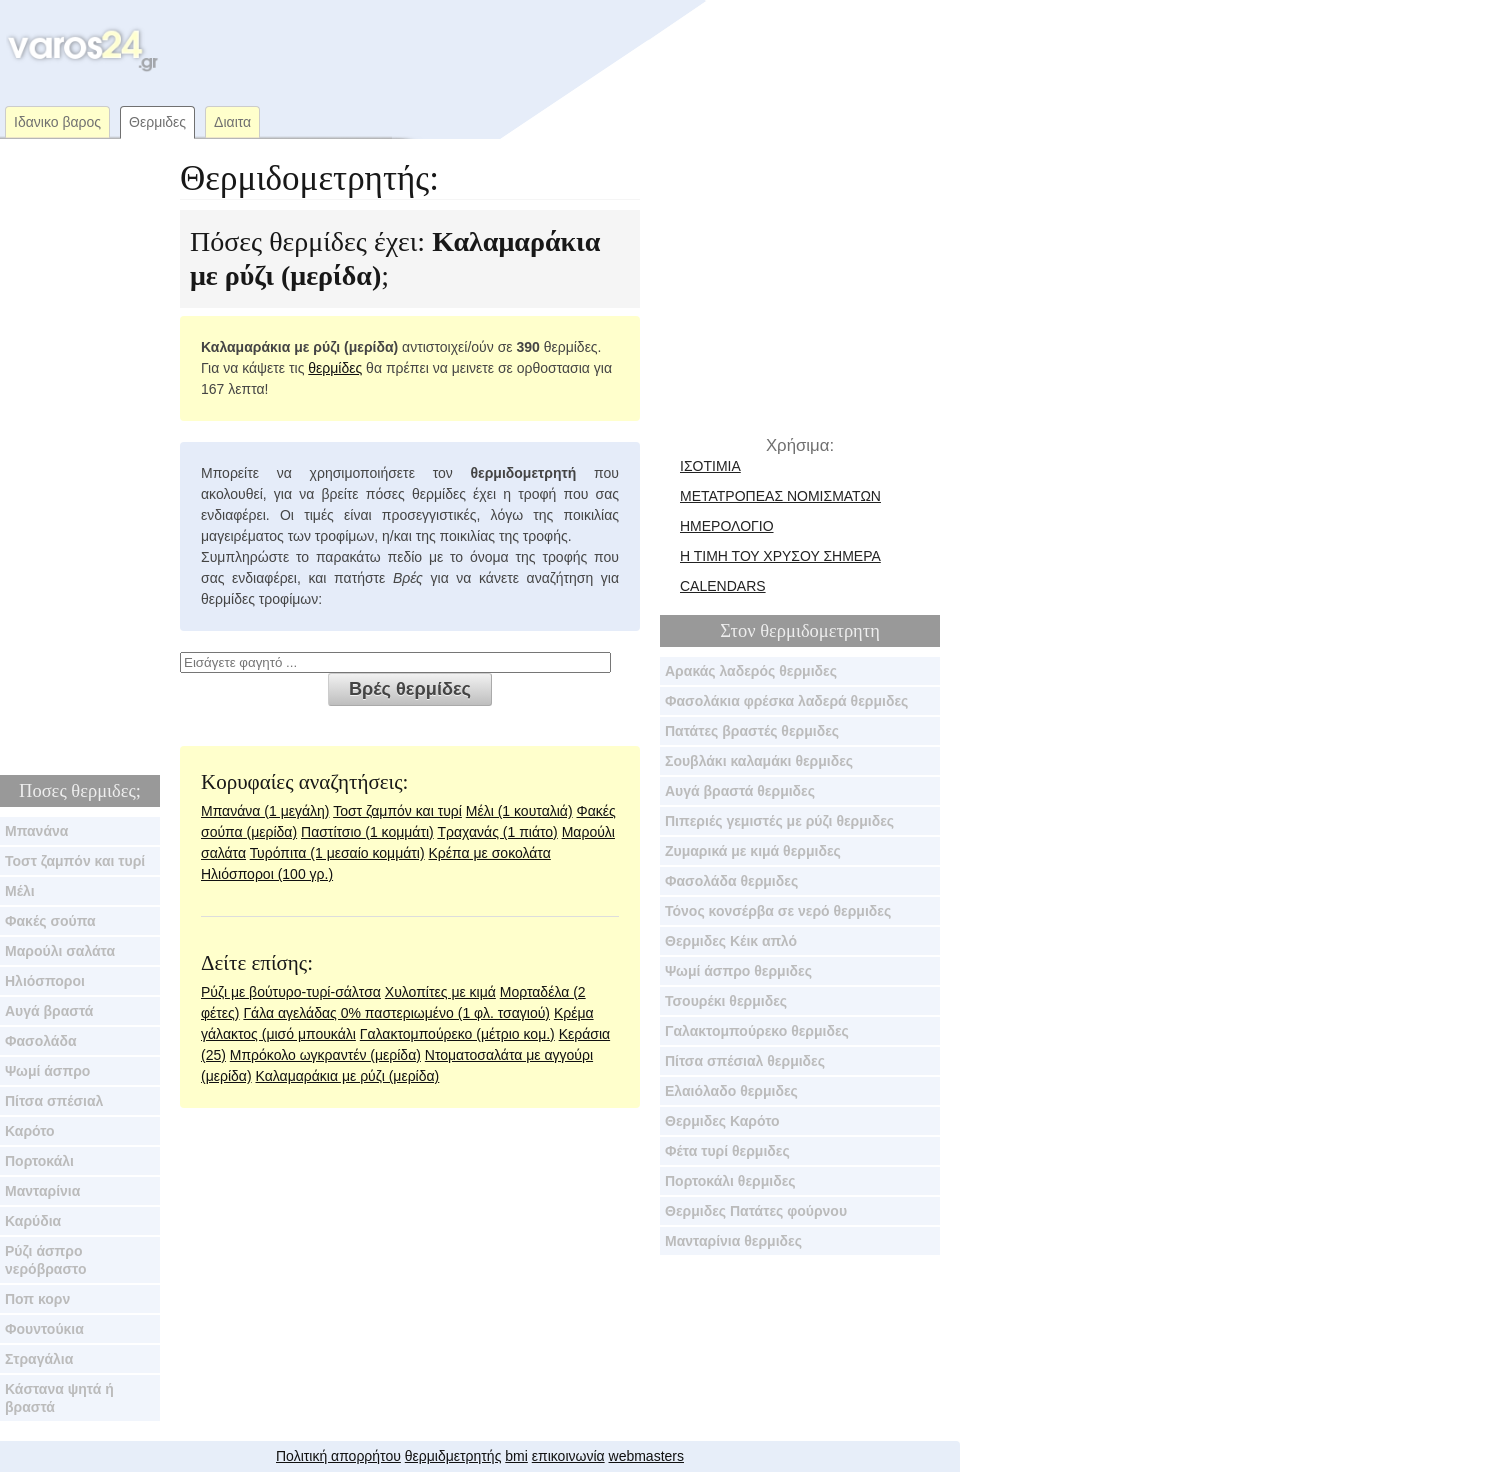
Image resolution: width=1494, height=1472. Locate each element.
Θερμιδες (157, 122)
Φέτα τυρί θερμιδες (727, 1151)
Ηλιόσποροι (45, 981)
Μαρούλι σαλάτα (60, 951)
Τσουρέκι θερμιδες (726, 1001)
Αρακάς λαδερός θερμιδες (751, 671)
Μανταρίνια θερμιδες (733, 1241)
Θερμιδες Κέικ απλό (731, 941)
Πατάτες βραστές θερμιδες (752, 731)
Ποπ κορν (37, 1299)
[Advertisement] (544, 50)
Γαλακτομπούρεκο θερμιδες (757, 1031)
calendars (723, 586)
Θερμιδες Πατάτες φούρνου (756, 1211)
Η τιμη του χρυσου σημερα (780, 556)
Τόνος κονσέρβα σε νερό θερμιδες (778, 911)
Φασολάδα (41, 1041)
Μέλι (20, 891)
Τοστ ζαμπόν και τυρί (75, 861)
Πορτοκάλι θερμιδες (730, 1181)
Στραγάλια (39, 1359)
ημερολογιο (727, 526)
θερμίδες (335, 368)
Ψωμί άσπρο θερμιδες (738, 971)
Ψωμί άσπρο (47, 1071)
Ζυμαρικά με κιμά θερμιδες (753, 851)
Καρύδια (33, 1221)
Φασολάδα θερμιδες (731, 881)
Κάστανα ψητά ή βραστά (59, 1398)
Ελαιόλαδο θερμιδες (731, 1091)
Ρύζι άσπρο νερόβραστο (45, 1260)
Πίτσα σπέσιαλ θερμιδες (745, 1061)
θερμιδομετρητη (820, 631)
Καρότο (30, 1131)
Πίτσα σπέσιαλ (54, 1101)
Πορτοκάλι (39, 1161)
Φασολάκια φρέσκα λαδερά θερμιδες (786, 701)
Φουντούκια (44, 1329)
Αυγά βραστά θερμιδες (740, 791)
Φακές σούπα (50, 921)
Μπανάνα (36, 831)
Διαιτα (232, 122)
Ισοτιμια (710, 466)
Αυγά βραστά (49, 1011)
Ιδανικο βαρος (57, 122)
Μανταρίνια (42, 1191)
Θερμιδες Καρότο (722, 1121)
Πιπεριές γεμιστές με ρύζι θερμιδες (779, 821)
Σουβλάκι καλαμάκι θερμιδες (759, 761)
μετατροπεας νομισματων (780, 496)
